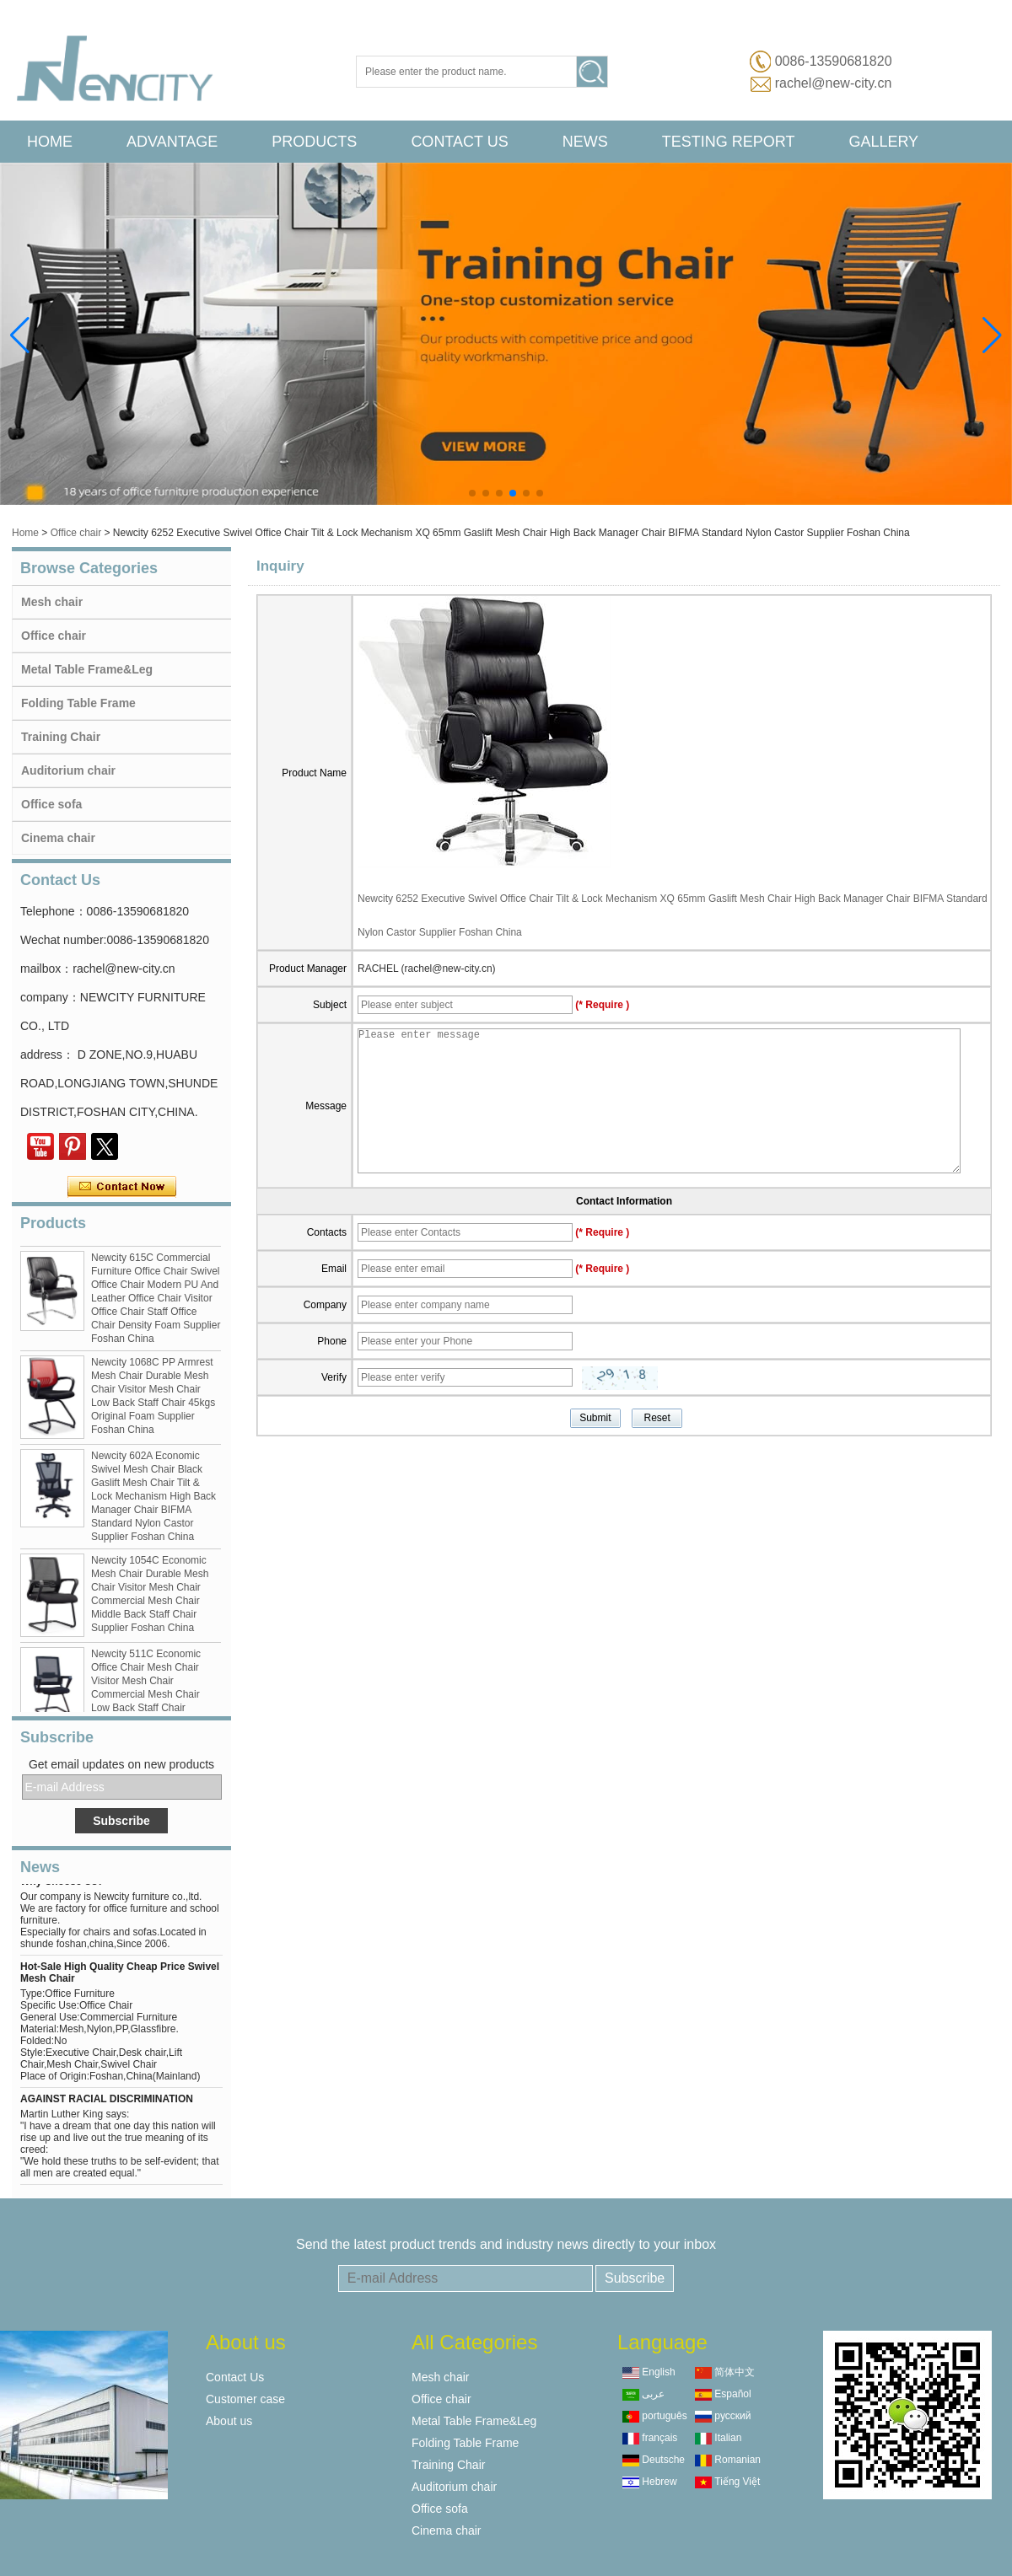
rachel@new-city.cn (833, 83)
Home (50, 141)
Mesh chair (52, 602)
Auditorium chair (68, 770)
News (585, 141)
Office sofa (51, 804)
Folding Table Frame (78, 703)
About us (229, 2421)
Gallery (883, 141)
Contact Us (459, 141)
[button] (472, 493)
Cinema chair (58, 838)
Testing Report (728, 141)
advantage (172, 141)
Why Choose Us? (62, 1886)
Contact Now (121, 1187)
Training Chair (60, 736)
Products (314, 141)
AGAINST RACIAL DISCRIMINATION (106, 2103)
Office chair (76, 533)
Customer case (245, 2399)
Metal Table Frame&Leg (87, 669)
